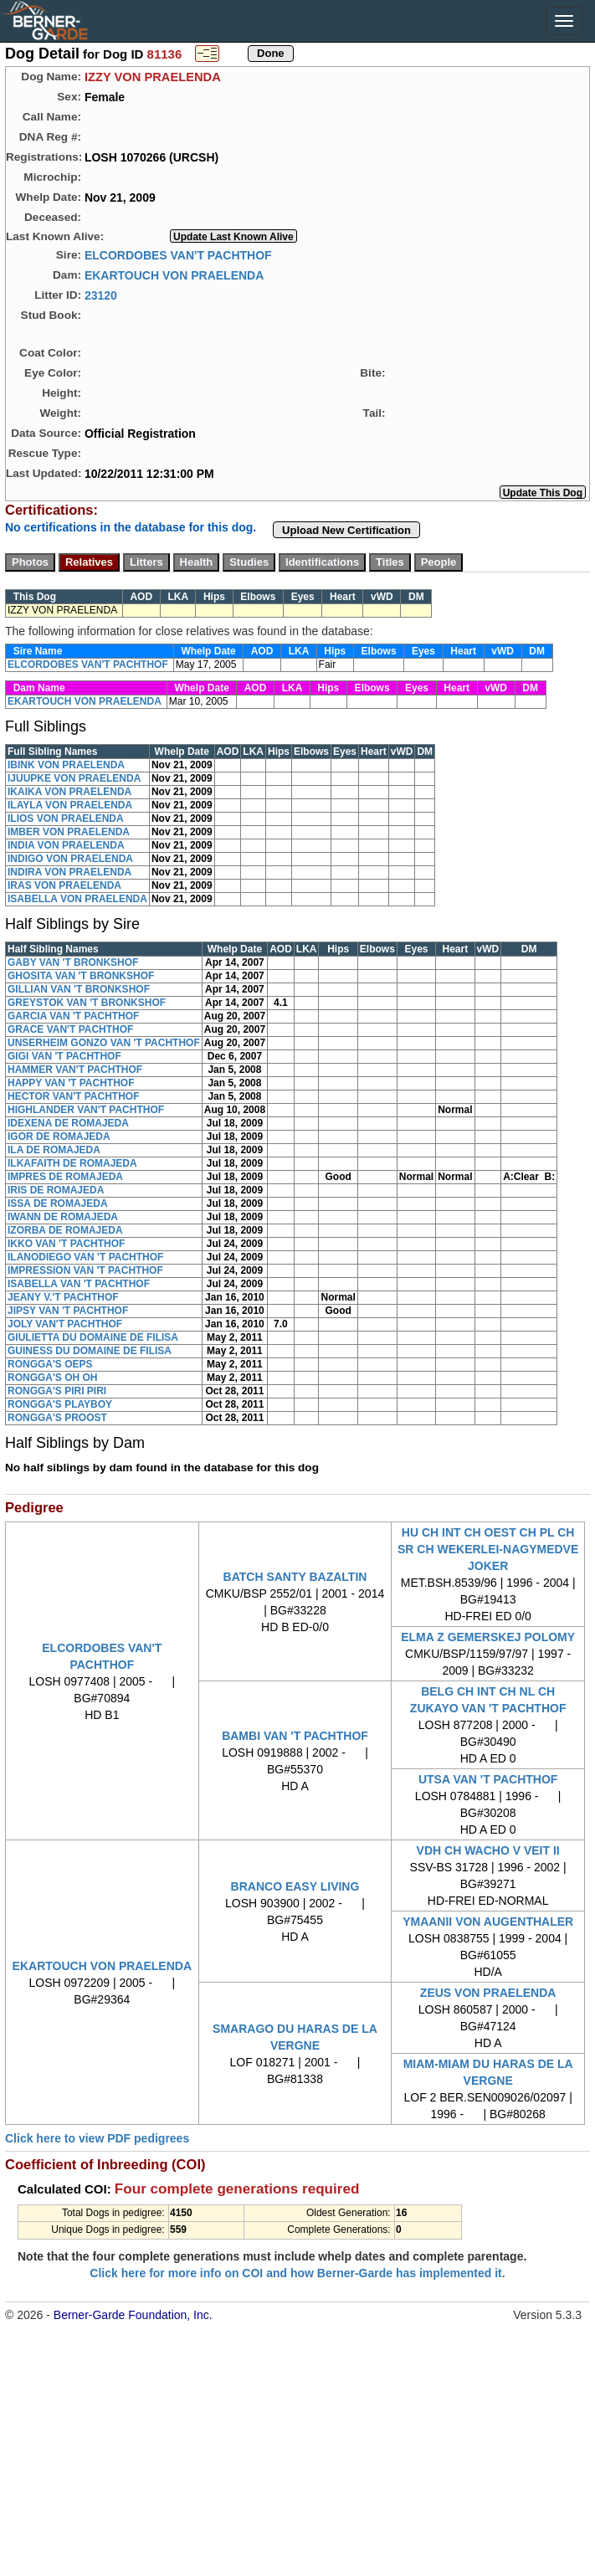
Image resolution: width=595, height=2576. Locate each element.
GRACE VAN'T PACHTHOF (70, 1029)
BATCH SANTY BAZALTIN (295, 1576)
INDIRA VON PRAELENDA (69, 872)
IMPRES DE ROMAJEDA (65, 1177)
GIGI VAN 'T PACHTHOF (64, 1056)
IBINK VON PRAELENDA (66, 765)
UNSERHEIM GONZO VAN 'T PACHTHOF (104, 1043)
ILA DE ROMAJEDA (54, 1150)
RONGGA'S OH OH (53, 1377)
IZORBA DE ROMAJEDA (65, 1230)
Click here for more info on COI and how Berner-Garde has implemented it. (297, 2273)
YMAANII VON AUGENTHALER (488, 1921)
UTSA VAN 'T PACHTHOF (487, 1779)
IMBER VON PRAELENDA (69, 832)
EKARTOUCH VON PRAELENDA (174, 274)
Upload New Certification (346, 530)
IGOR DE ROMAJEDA (59, 1136)
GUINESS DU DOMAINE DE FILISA (90, 1351)
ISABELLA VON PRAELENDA (77, 899)
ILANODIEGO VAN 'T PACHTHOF (85, 1257)
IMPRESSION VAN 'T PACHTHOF (85, 1270)
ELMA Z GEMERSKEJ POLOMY (488, 1637)
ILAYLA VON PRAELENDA (70, 805)
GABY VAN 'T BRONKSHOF (73, 962)
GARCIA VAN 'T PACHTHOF (73, 1016)
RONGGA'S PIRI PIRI (57, 1391)
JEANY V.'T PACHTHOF (63, 1297)
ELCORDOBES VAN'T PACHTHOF (178, 254)
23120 (101, 294)
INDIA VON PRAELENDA (66, 845)
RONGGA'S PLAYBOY (60, 1404)
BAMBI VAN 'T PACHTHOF (295, 1735)
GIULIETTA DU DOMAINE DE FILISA (93, 1337)
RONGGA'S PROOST (57, 1418)
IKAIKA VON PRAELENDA (69, 792)
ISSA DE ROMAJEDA (58, 1203)
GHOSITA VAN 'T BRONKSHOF (81, 976)
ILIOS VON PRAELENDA (66, 818)
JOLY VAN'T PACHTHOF (65, 1324)
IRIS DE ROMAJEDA (56, 1190)
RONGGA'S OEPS (50, 1364)
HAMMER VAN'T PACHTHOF (75, 1069)
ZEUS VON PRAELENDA (488, 1992)
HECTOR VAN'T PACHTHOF (74, 1096)
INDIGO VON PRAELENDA (70, 859)
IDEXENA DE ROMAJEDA (68, 1123)
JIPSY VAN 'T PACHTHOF (68, 1310)
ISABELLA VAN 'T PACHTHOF (79, 1284)
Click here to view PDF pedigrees (97, 2138)
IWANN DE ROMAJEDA (63, 1217)
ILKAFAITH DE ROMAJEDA (72, 1163)
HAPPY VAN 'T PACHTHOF (71, 1083)
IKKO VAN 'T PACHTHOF (66, 1244)
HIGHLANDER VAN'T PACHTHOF (86, 1110)
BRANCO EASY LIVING (295, 1886)
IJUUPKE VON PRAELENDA (74, 778)
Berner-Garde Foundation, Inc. (133, 2315)
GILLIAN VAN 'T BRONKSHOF (79, 989)
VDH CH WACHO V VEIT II (488, 1850)
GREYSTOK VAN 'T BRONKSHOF (87, 1002)
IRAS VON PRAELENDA (64, 885)
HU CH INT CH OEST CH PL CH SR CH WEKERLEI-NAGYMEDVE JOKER (488, 1549)
